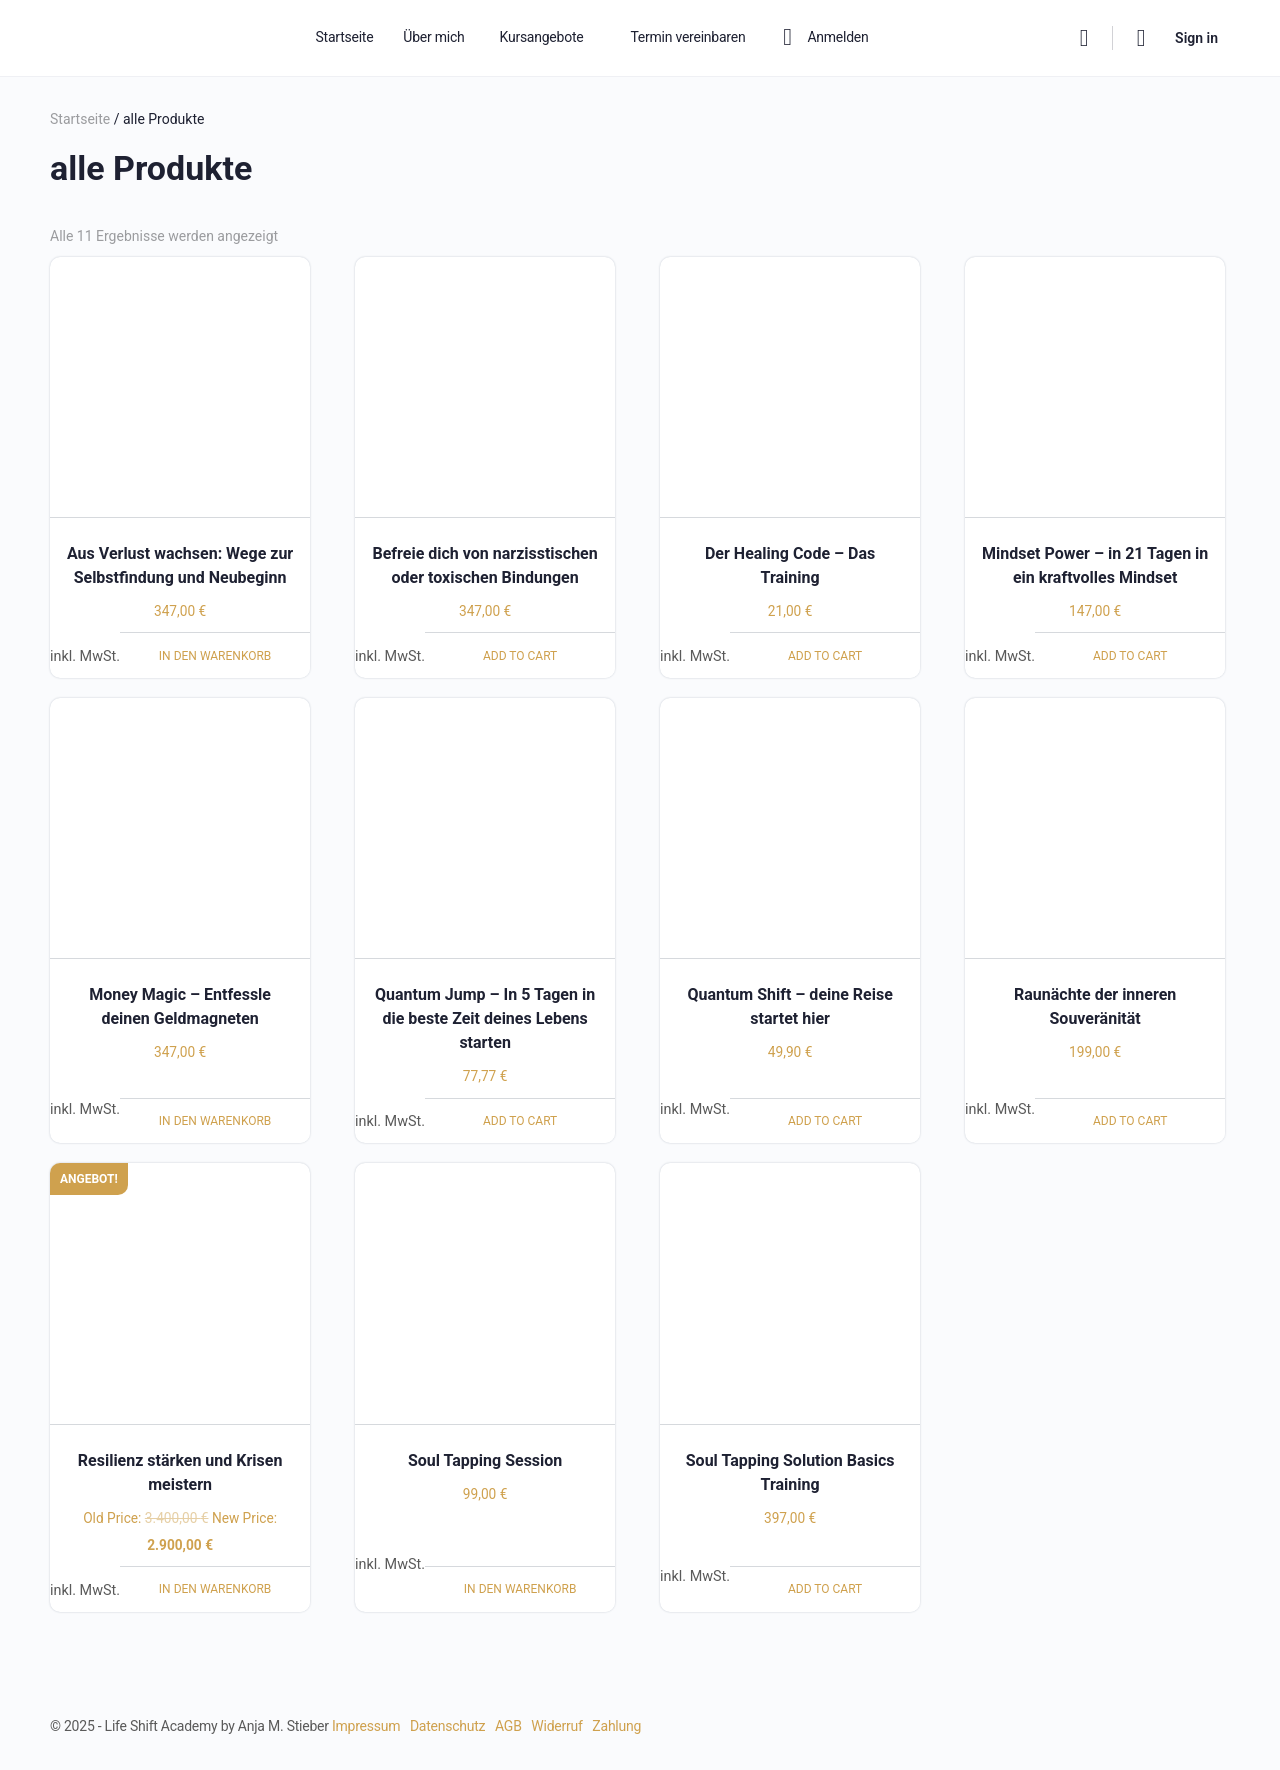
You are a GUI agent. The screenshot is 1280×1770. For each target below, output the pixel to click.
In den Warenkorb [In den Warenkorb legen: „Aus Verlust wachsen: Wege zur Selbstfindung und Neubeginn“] (215, 656)
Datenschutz (447, 1726)
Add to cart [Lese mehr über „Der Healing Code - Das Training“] (825, 656)
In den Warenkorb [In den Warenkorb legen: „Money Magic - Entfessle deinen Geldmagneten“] (215, 1121)
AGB (508, 1726)
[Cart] (1142, 38)
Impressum (366, 1726)
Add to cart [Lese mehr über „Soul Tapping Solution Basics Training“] (825, 1589)
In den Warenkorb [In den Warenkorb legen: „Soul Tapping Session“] (520, 1589)
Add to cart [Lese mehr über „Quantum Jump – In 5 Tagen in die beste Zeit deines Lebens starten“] (520, 1121)
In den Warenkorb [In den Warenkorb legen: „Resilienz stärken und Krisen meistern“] (215, 1589)
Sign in (1196, 38)
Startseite (80, 119)
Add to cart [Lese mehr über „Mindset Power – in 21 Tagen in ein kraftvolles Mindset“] (1130, 656)
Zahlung (616, 1726)
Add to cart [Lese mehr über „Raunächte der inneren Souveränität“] (1130, 1121)
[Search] (1084, 38)
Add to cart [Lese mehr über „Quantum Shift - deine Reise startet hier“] (825, 1121)
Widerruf (556, 1726)
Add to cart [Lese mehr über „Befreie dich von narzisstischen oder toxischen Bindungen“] (520, 656)
